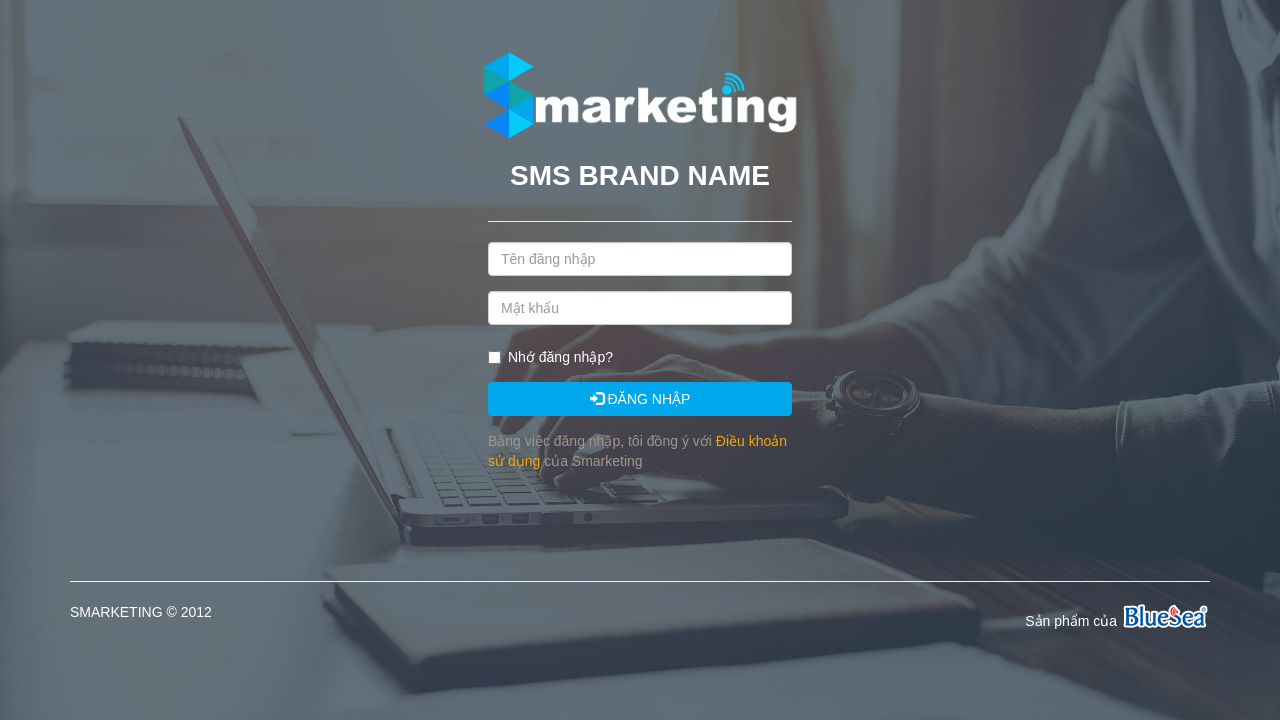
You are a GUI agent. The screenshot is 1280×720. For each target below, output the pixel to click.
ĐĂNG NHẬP (640, 399)
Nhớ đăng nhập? (560, 357)
